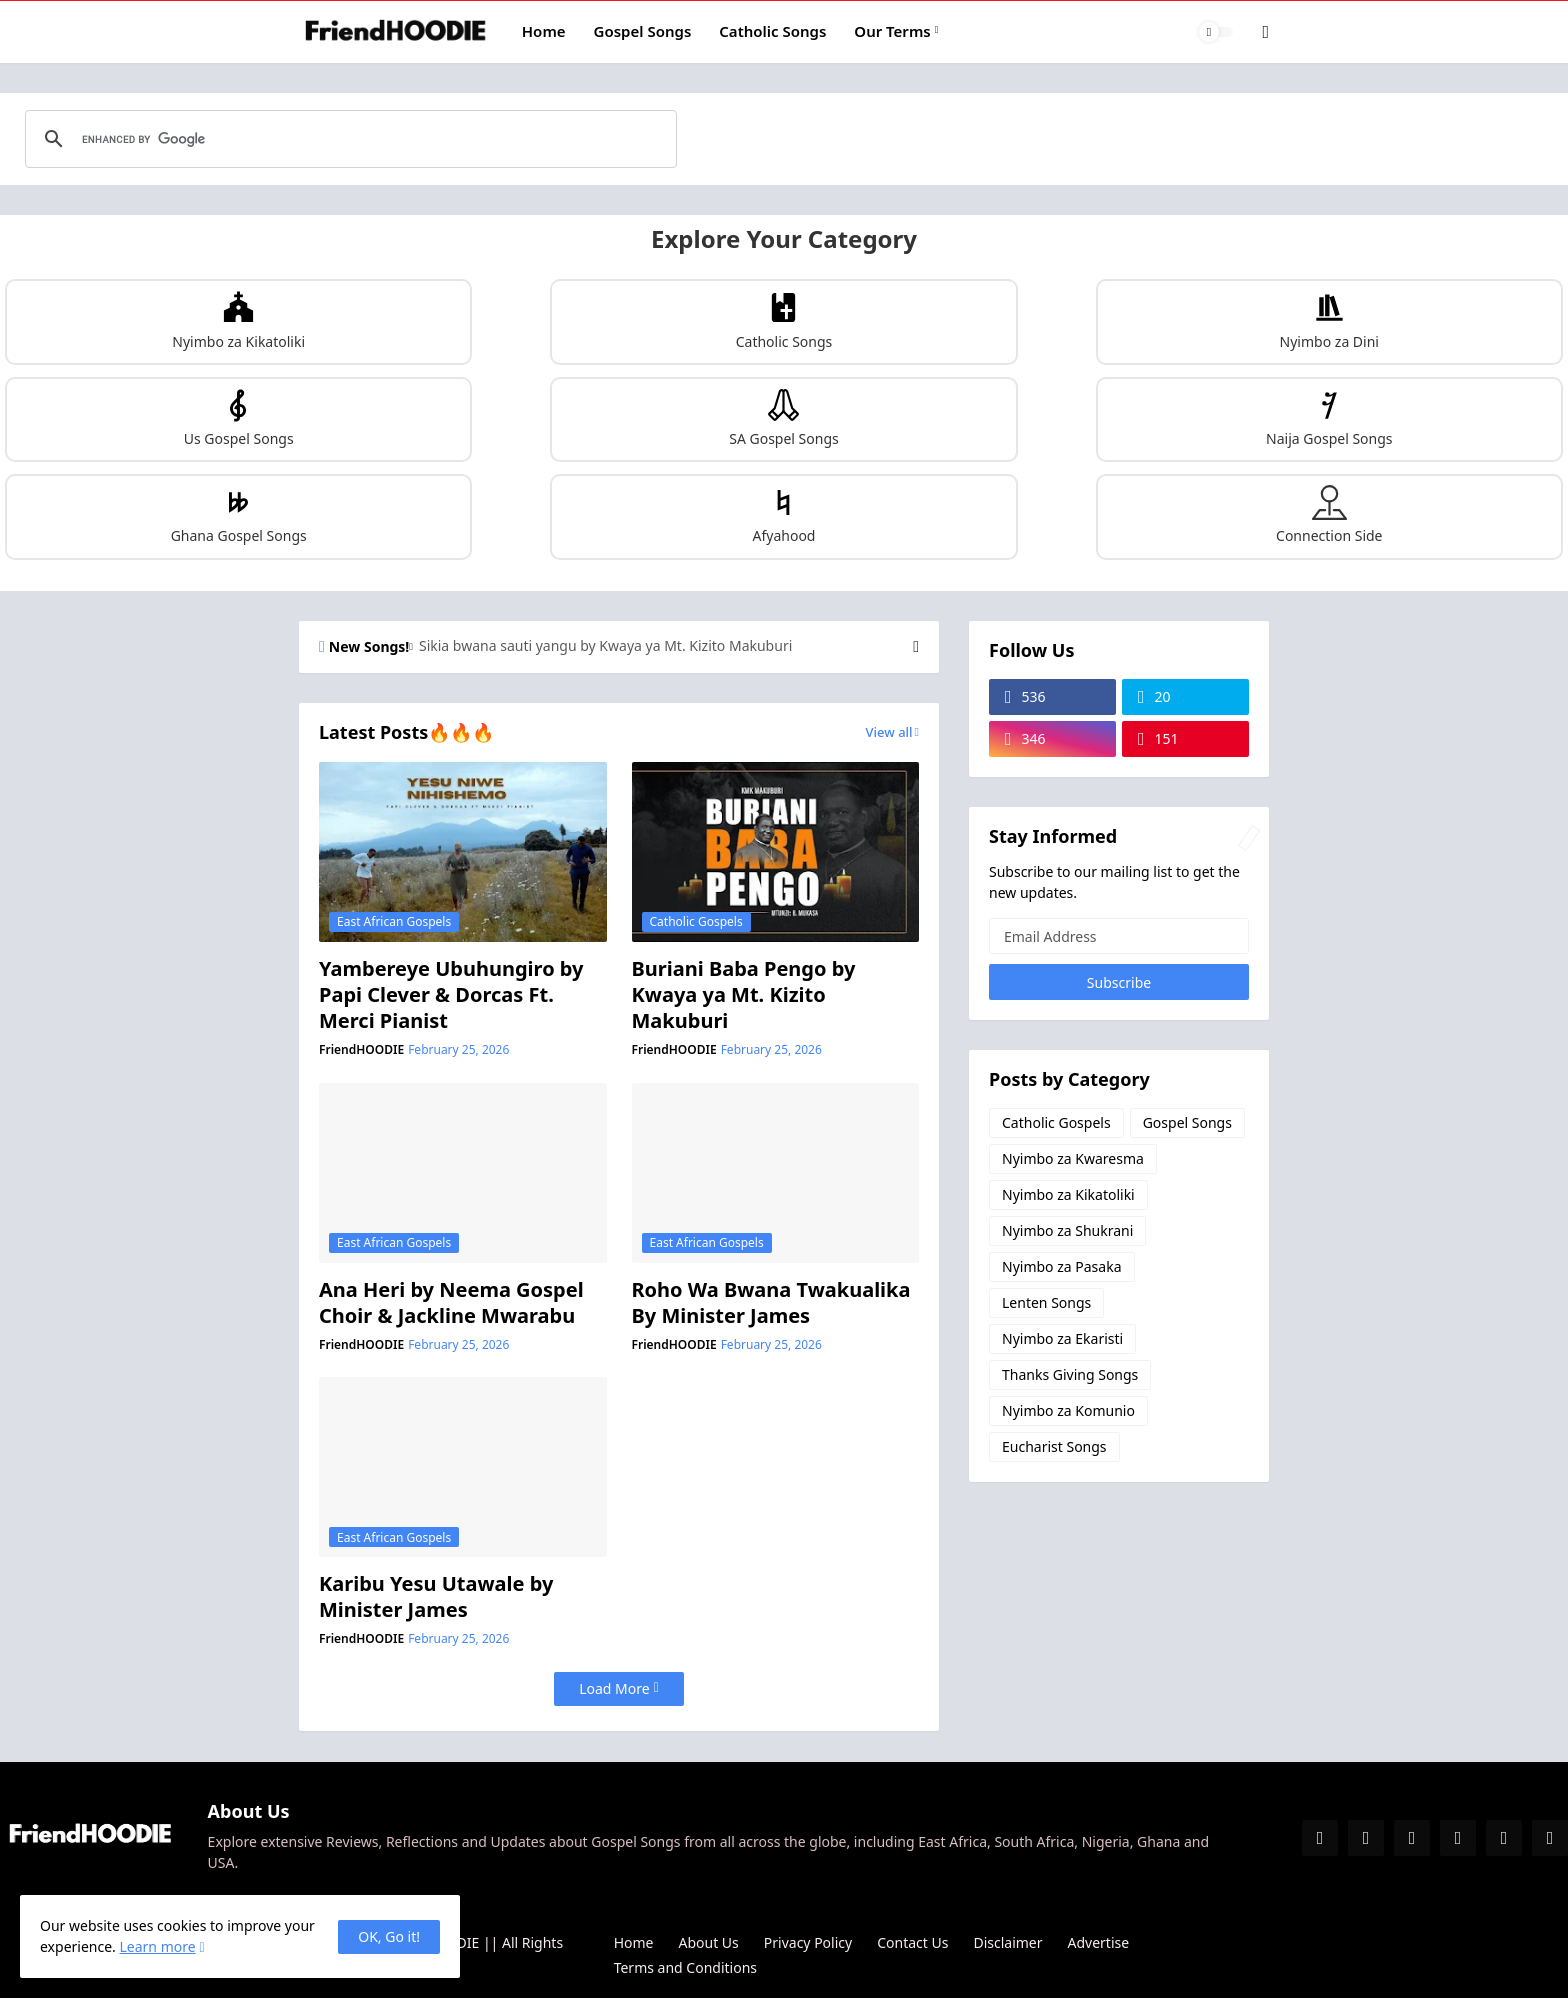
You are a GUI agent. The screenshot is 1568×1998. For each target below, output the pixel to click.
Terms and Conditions (685, 1967)
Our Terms (892, 31)
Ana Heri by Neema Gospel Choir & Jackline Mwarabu (451, 1303)
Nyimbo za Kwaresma (1073, 1158)
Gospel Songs (643, 31)
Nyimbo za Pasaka (1062, 1266)
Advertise (1099, 1942)
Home (544, 31)
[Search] (1252, 32)
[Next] (916, 647)
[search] (348, 139)
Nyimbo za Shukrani (1067, 1230)
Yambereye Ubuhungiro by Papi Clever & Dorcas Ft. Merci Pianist (451, 995)
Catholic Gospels (1056, 1122)
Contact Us (912, 1942)
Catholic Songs (772, 31)
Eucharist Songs (1054, 1446)
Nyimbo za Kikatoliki (1068, 1194)
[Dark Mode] (1216, 32)
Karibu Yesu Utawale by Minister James (436, 1597)
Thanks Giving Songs (1070, 1374)
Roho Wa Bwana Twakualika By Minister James (771, 1303)
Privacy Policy (808, 1942)
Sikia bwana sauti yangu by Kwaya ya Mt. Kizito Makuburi (605, 646)
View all (889, 732)
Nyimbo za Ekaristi (1062, 1338)
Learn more (157, 1946)
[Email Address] (1119, 936)
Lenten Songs (1046, 1302)
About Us (709, 1942)
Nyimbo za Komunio (1068, 1410)
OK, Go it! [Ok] (389, 1936)
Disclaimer (1007, 1942)
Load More (614, 1688)
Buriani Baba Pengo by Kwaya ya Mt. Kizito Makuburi (744, 995)
